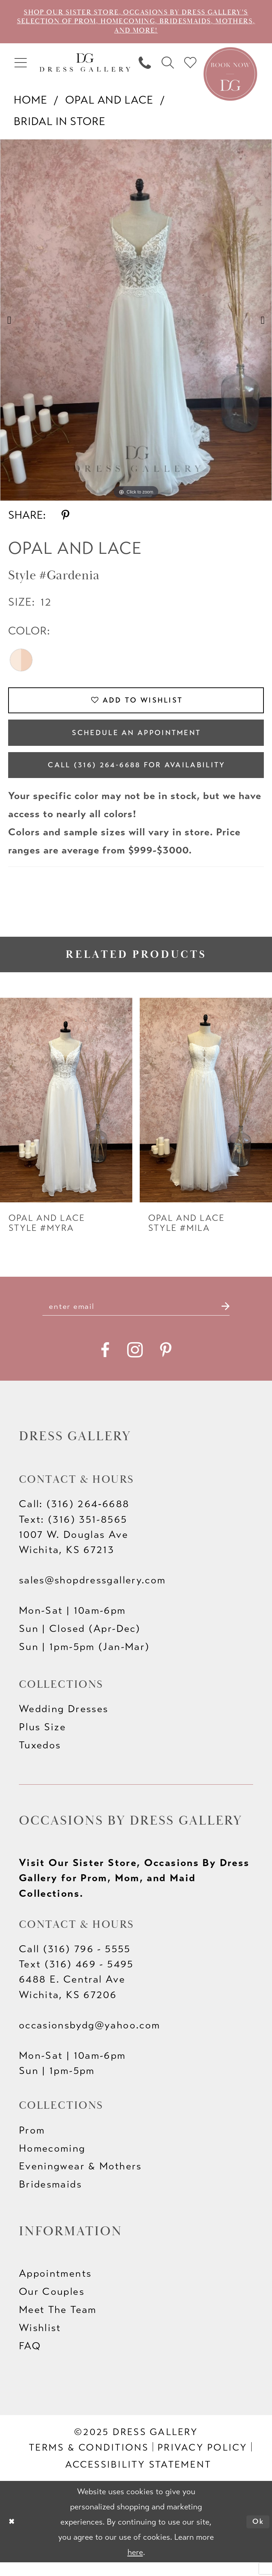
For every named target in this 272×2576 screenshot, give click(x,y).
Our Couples (51, 2305)
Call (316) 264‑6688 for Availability (136, 775)
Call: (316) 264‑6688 (74, 1518)
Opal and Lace (109, 103)
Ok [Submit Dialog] (257, 2535)
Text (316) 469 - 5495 (76, 1977)
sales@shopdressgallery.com (92, 1593)
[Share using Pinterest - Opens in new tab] (65, 518)
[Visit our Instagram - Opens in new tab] (135, 1364)
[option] (136, 323)
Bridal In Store (60, 124)
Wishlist (40, 2341)
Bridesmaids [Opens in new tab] (50, 2198)
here (135, 2566)
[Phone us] (144, 65)
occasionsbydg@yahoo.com (89, 2039)
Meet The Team (58, 2323)
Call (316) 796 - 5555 (75, 1962)
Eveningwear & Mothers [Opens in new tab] (80, 2180)
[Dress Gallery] (85, 65)
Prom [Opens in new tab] (32, 2144)
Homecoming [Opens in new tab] (52, 2162)
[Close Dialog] (13, 2535)
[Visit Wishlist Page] (190, 65)
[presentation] (66, 1112)
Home (30, 103)
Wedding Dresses (64, 1722)
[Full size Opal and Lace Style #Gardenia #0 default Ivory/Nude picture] (136, 323)
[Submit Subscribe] (234, 1319)
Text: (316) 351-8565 (73, 1533)
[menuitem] (20, 65)
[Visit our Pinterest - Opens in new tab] (166, 1364)
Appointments (55, 2287)
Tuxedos (40, 1758)
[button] (20, 65)
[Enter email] (136, 1319)
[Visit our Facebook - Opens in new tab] (105, 1364)
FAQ (30, 2359)
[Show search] (167, 65)
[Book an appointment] (230, 75)
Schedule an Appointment (137, 740)
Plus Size (42, 1740)
